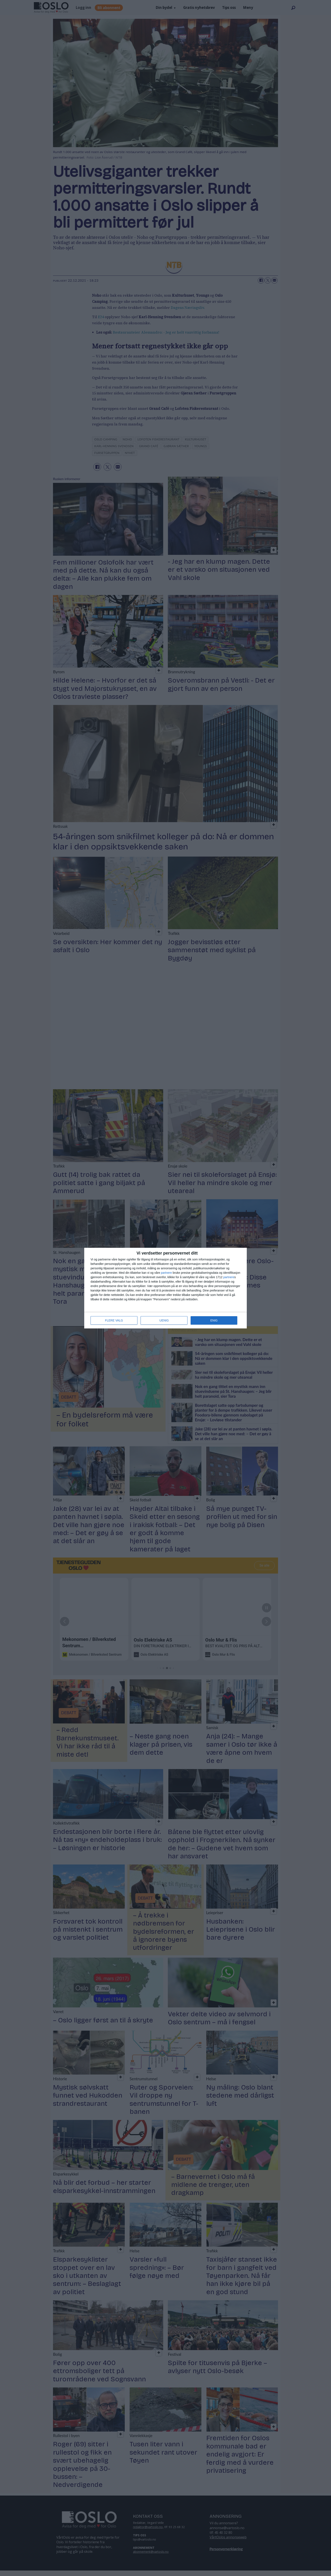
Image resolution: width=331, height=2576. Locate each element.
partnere (166, 1272)
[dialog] (165, 1288)
